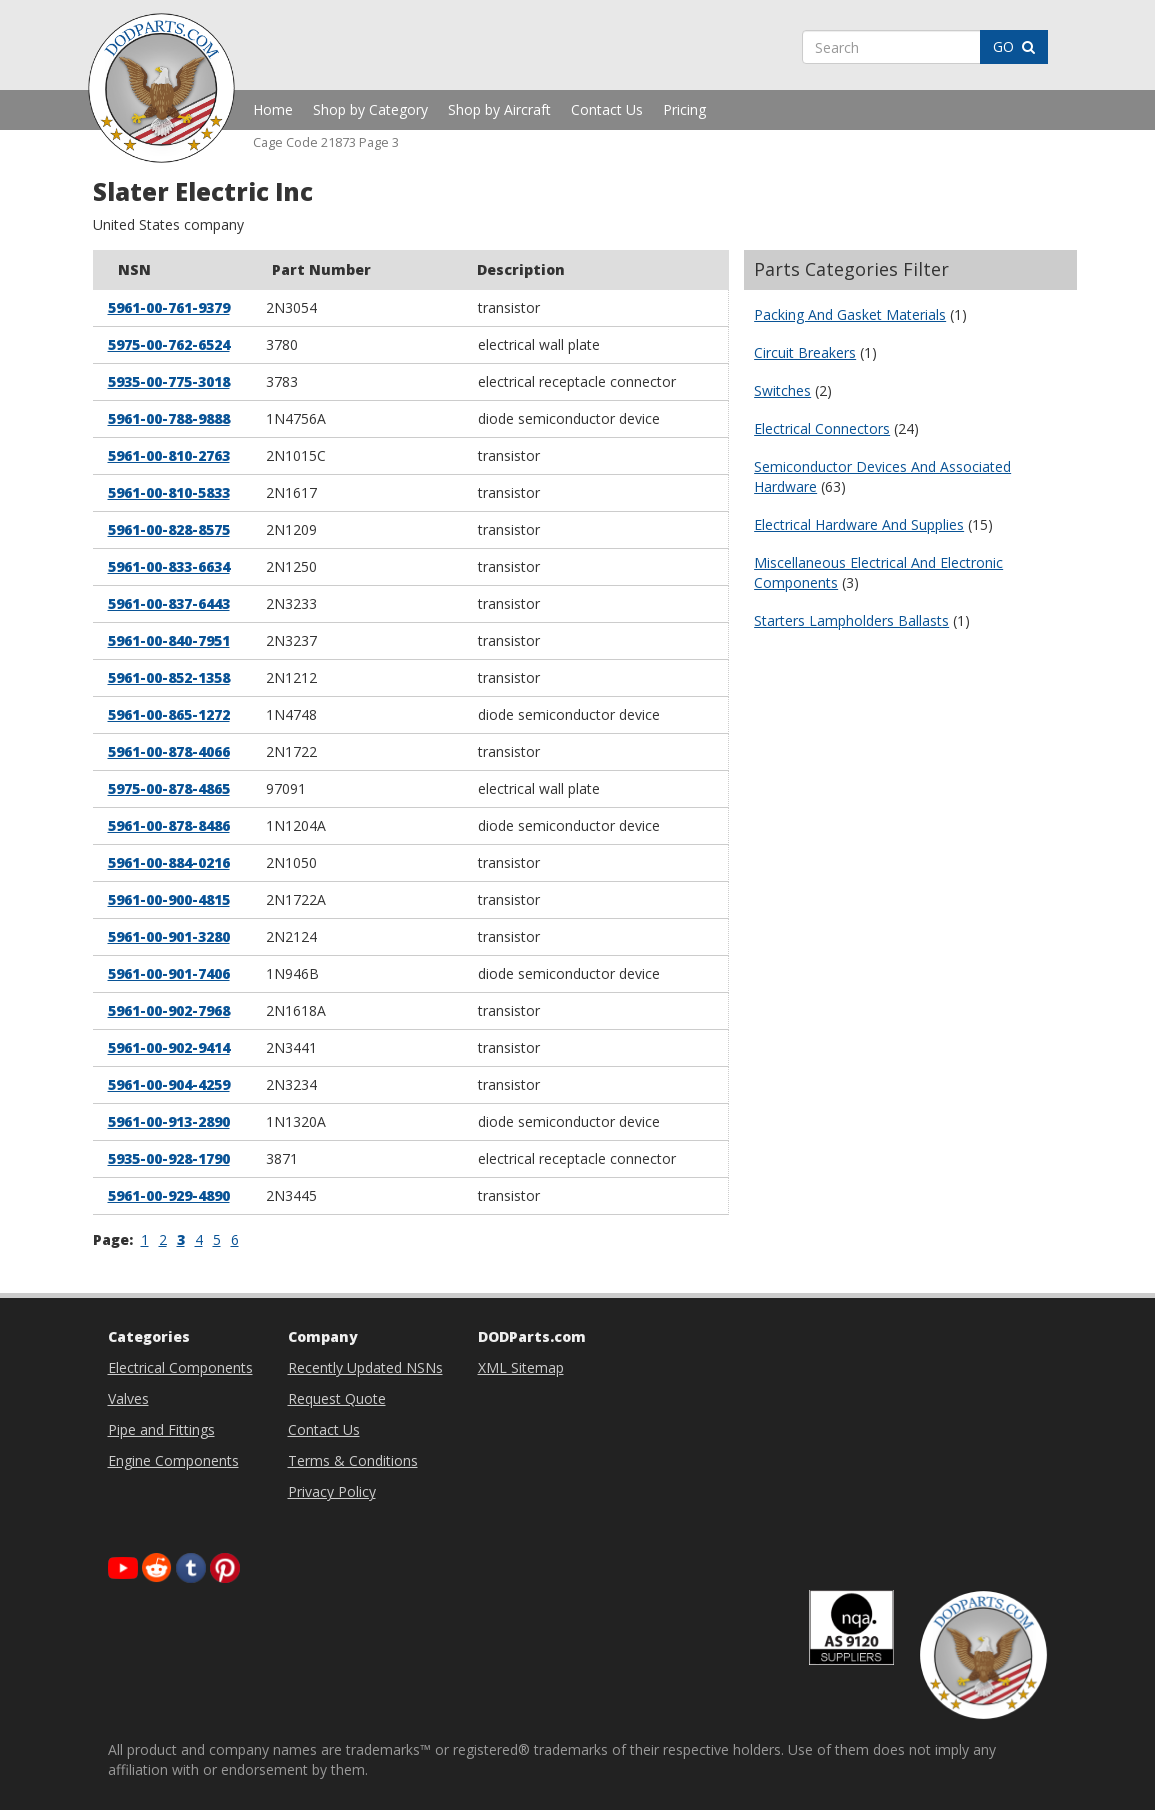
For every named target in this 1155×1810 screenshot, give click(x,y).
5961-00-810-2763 (169, 455)
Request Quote (337, 1398)
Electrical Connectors (822, 428)
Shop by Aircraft (499, 109)
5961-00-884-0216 (169, 862)
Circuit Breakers (805, 352)
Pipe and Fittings (161, 1429)
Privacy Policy (332, 1491)
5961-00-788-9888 (169, 418)
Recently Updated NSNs (365, 1367)
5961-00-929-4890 (169, 1195)
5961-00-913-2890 (169, 1121)
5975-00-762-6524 (169, 344)
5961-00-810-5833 (169, 492)
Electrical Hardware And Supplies (859, 524)
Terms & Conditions (353, 1460)
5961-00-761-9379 (169, 307)
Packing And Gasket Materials (850, 314)
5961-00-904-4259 (169, 1084)
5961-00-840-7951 (169, 640)
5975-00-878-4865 (169, 788)
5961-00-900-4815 (169, 899)
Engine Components (173, 1460)
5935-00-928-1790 (169, 1158)
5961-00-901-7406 (169, 973)
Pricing (684, 109)
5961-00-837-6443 (169, 603)
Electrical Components (180, 1367)
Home (273, 109)
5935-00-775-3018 (169, 381)
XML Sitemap (521, 1367)
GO (1014, 46)
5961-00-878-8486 (169, 825)
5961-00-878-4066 (169, 751)
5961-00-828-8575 (169, 529)
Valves (128, 1398)
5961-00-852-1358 (169, 677)
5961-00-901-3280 (169, 936)
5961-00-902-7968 (169, 1010)
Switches (782, 390)
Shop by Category (370, 109)
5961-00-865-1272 (169, 714)
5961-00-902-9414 (169, 1047)
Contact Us (607, 109)
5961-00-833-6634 (169, 566)
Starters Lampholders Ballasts (851, 620)
